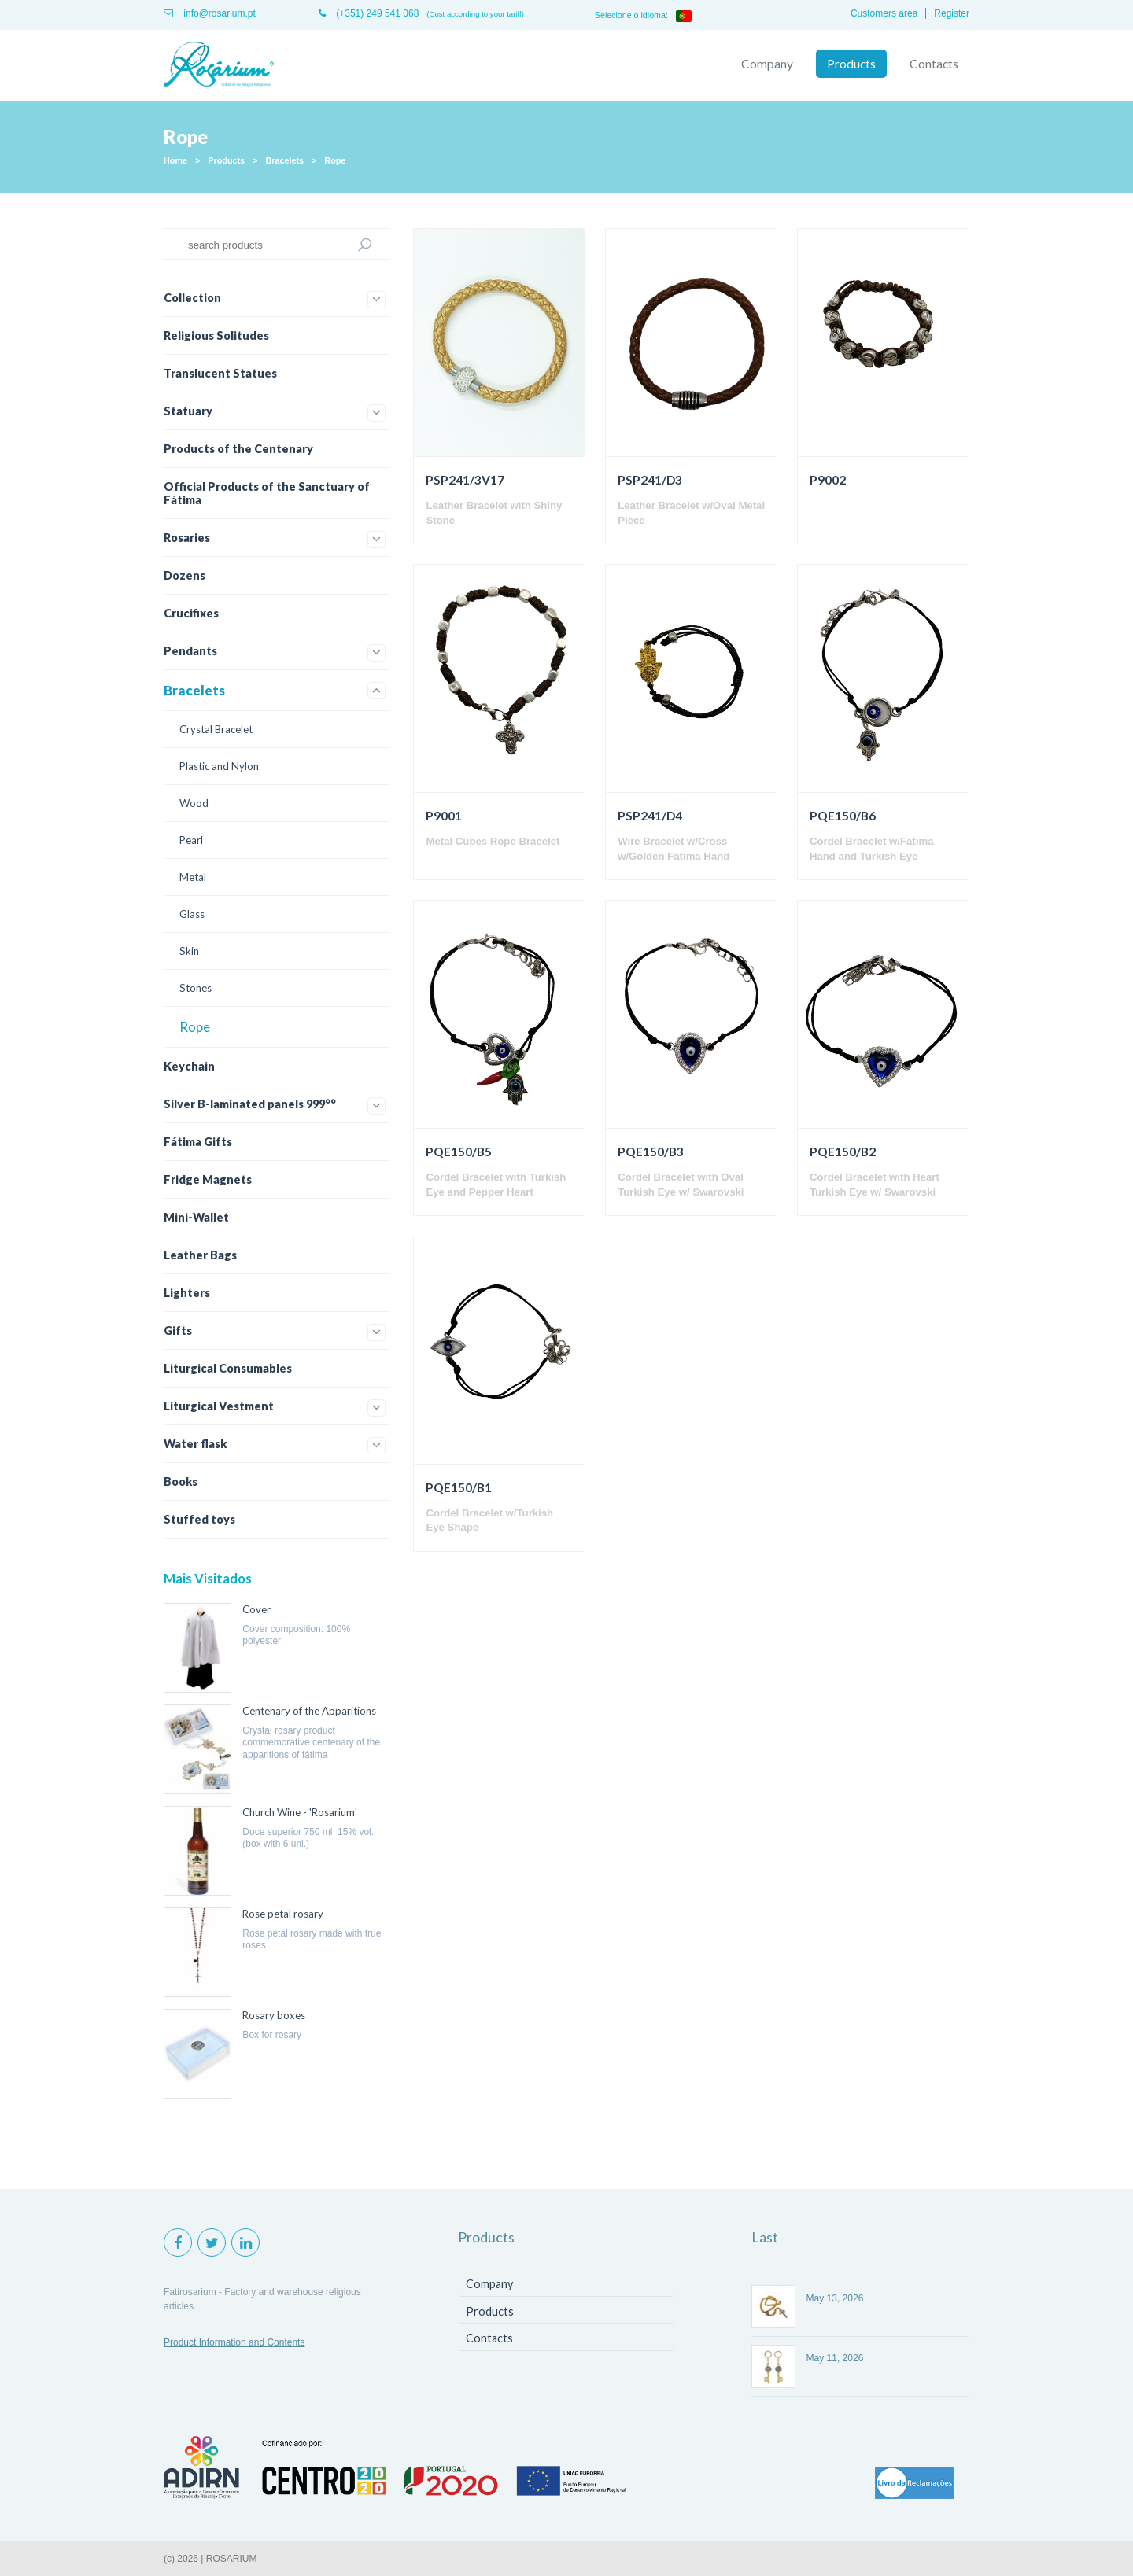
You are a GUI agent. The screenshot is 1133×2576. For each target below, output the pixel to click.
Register (951, 13)
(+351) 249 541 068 (369, 13)
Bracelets (284, 160)
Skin (189, 951)
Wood (194, 803)
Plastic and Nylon (219, 766)
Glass (192, 914)
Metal (192, 877)
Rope (334, 160)
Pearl (191, 840)
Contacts (934, 64)
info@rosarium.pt (210, 13)
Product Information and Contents (234, 2342)
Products (851, 64)
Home (175, 160)
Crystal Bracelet (216, 729)
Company (767, 64)
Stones (195, 988)
